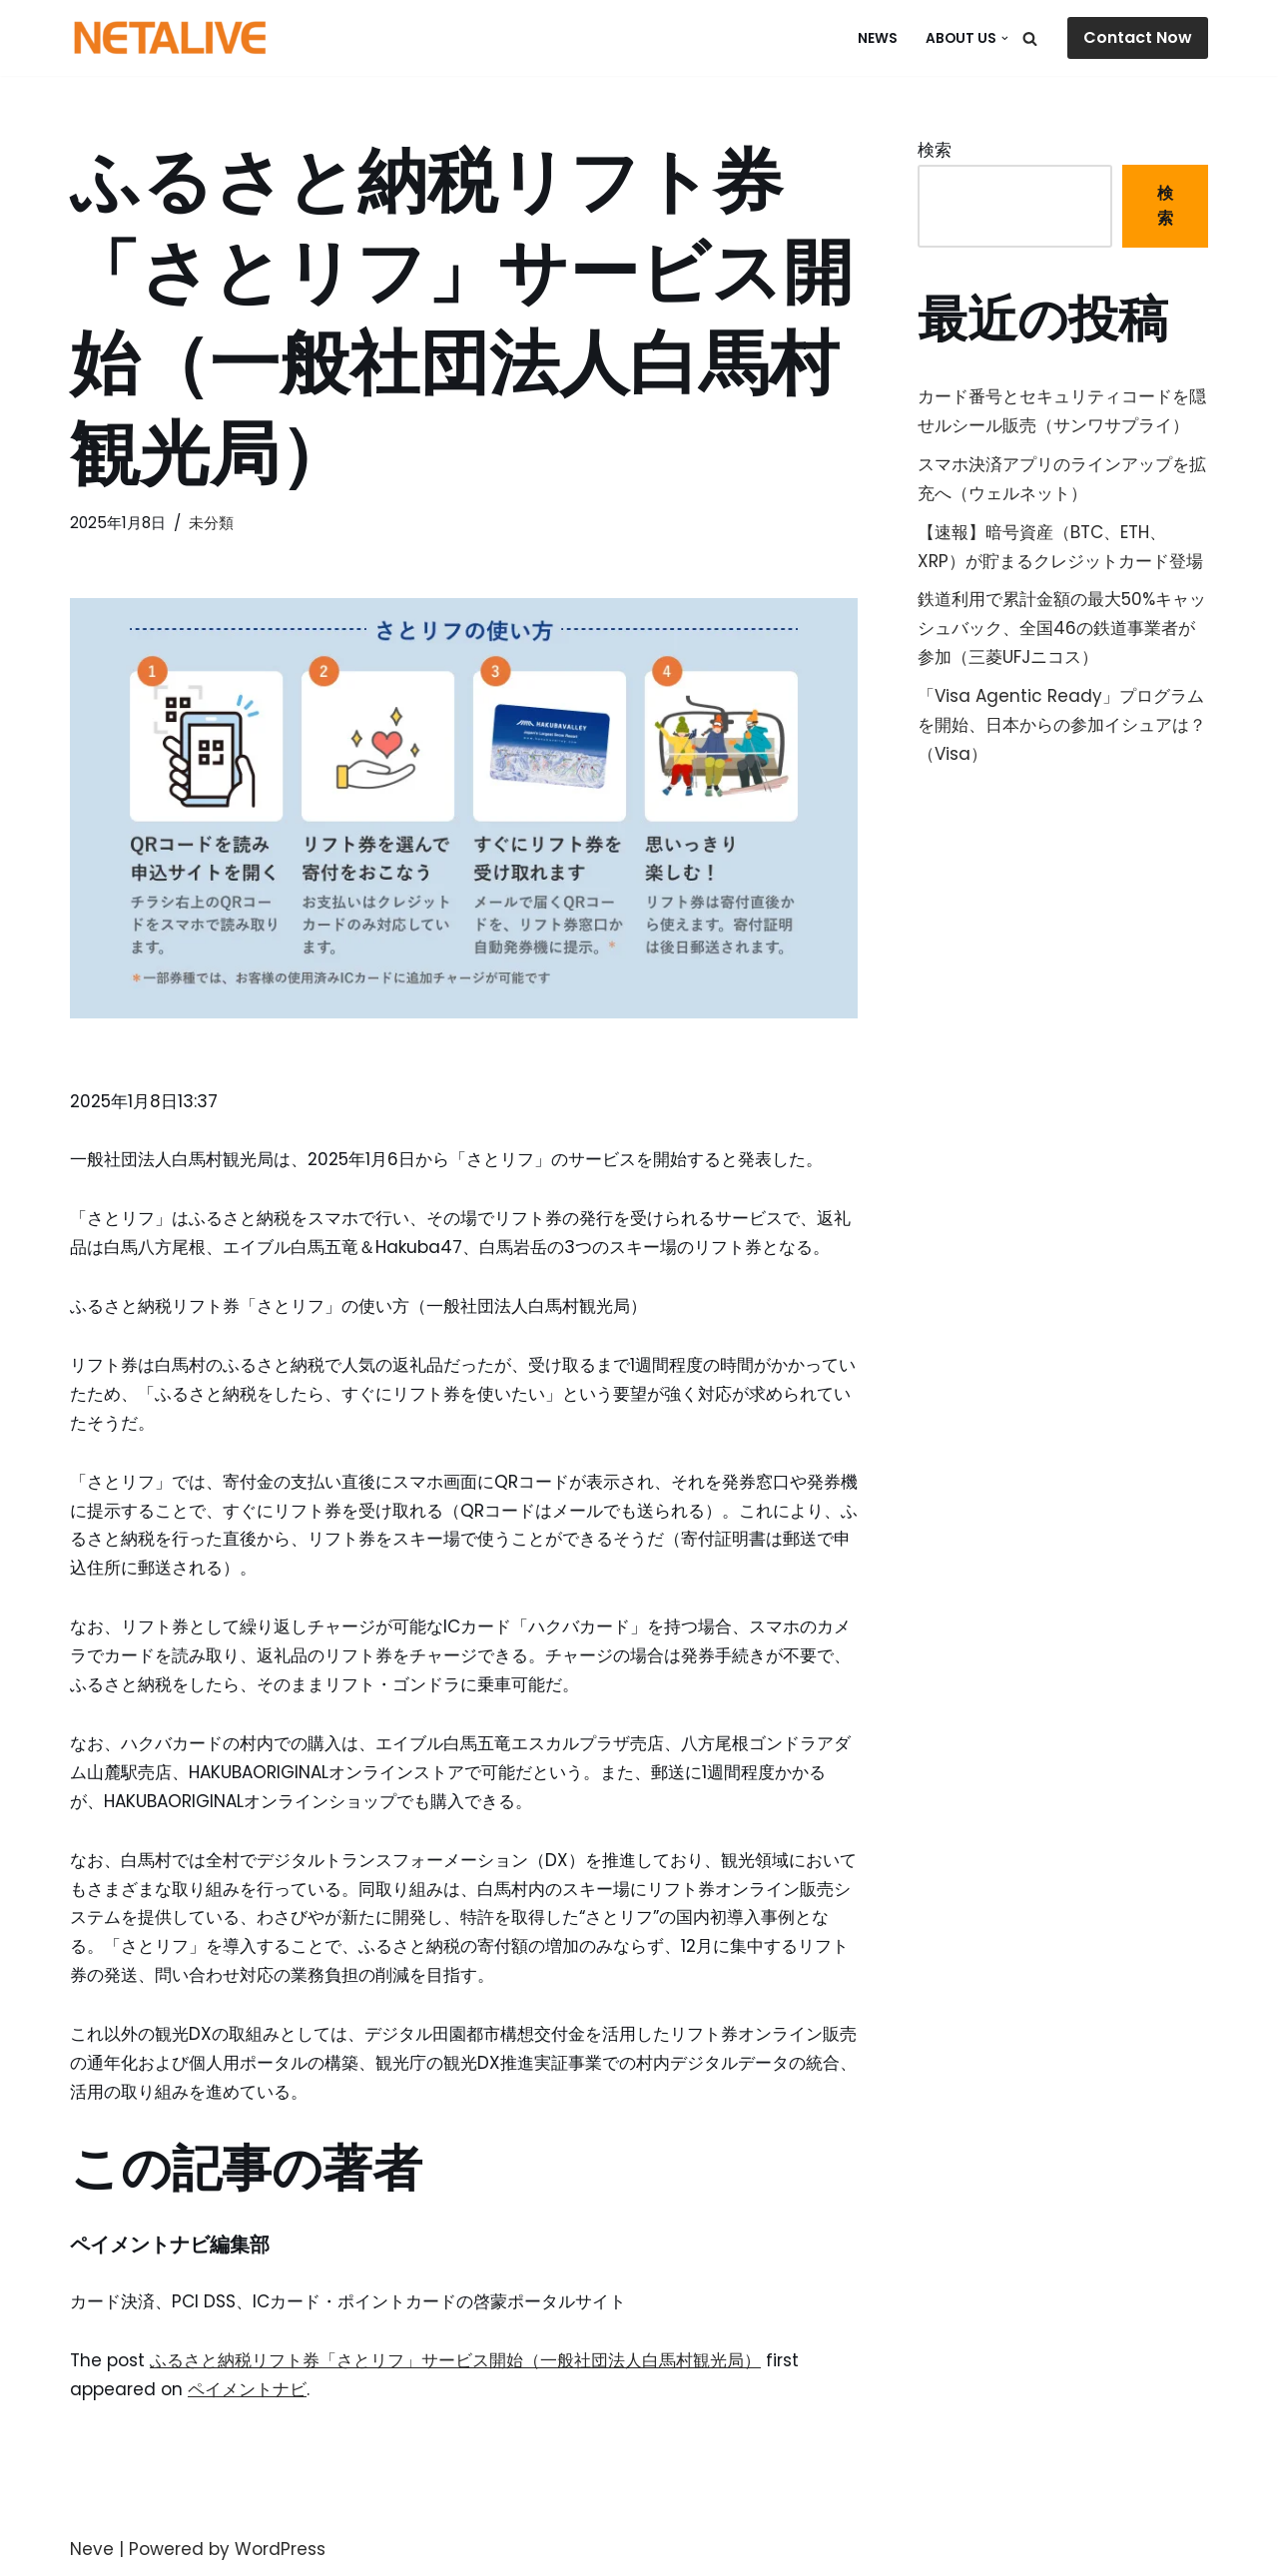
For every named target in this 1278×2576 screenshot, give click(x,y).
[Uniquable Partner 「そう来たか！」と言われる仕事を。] (170, 38)
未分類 (211, 522)
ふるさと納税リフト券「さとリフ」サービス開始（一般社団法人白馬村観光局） (455, 2360)
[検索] (1029, 38)
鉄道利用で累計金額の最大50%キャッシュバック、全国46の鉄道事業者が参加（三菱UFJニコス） (1062, 628)
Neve (92, 2549)
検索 (935, 150)
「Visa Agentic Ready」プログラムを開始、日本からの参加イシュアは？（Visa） (1062, 725)
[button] (1004, 38)
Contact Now (1137, 37)
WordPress (280, 2549)
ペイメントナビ (247, 2389)
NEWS (878, 38)
